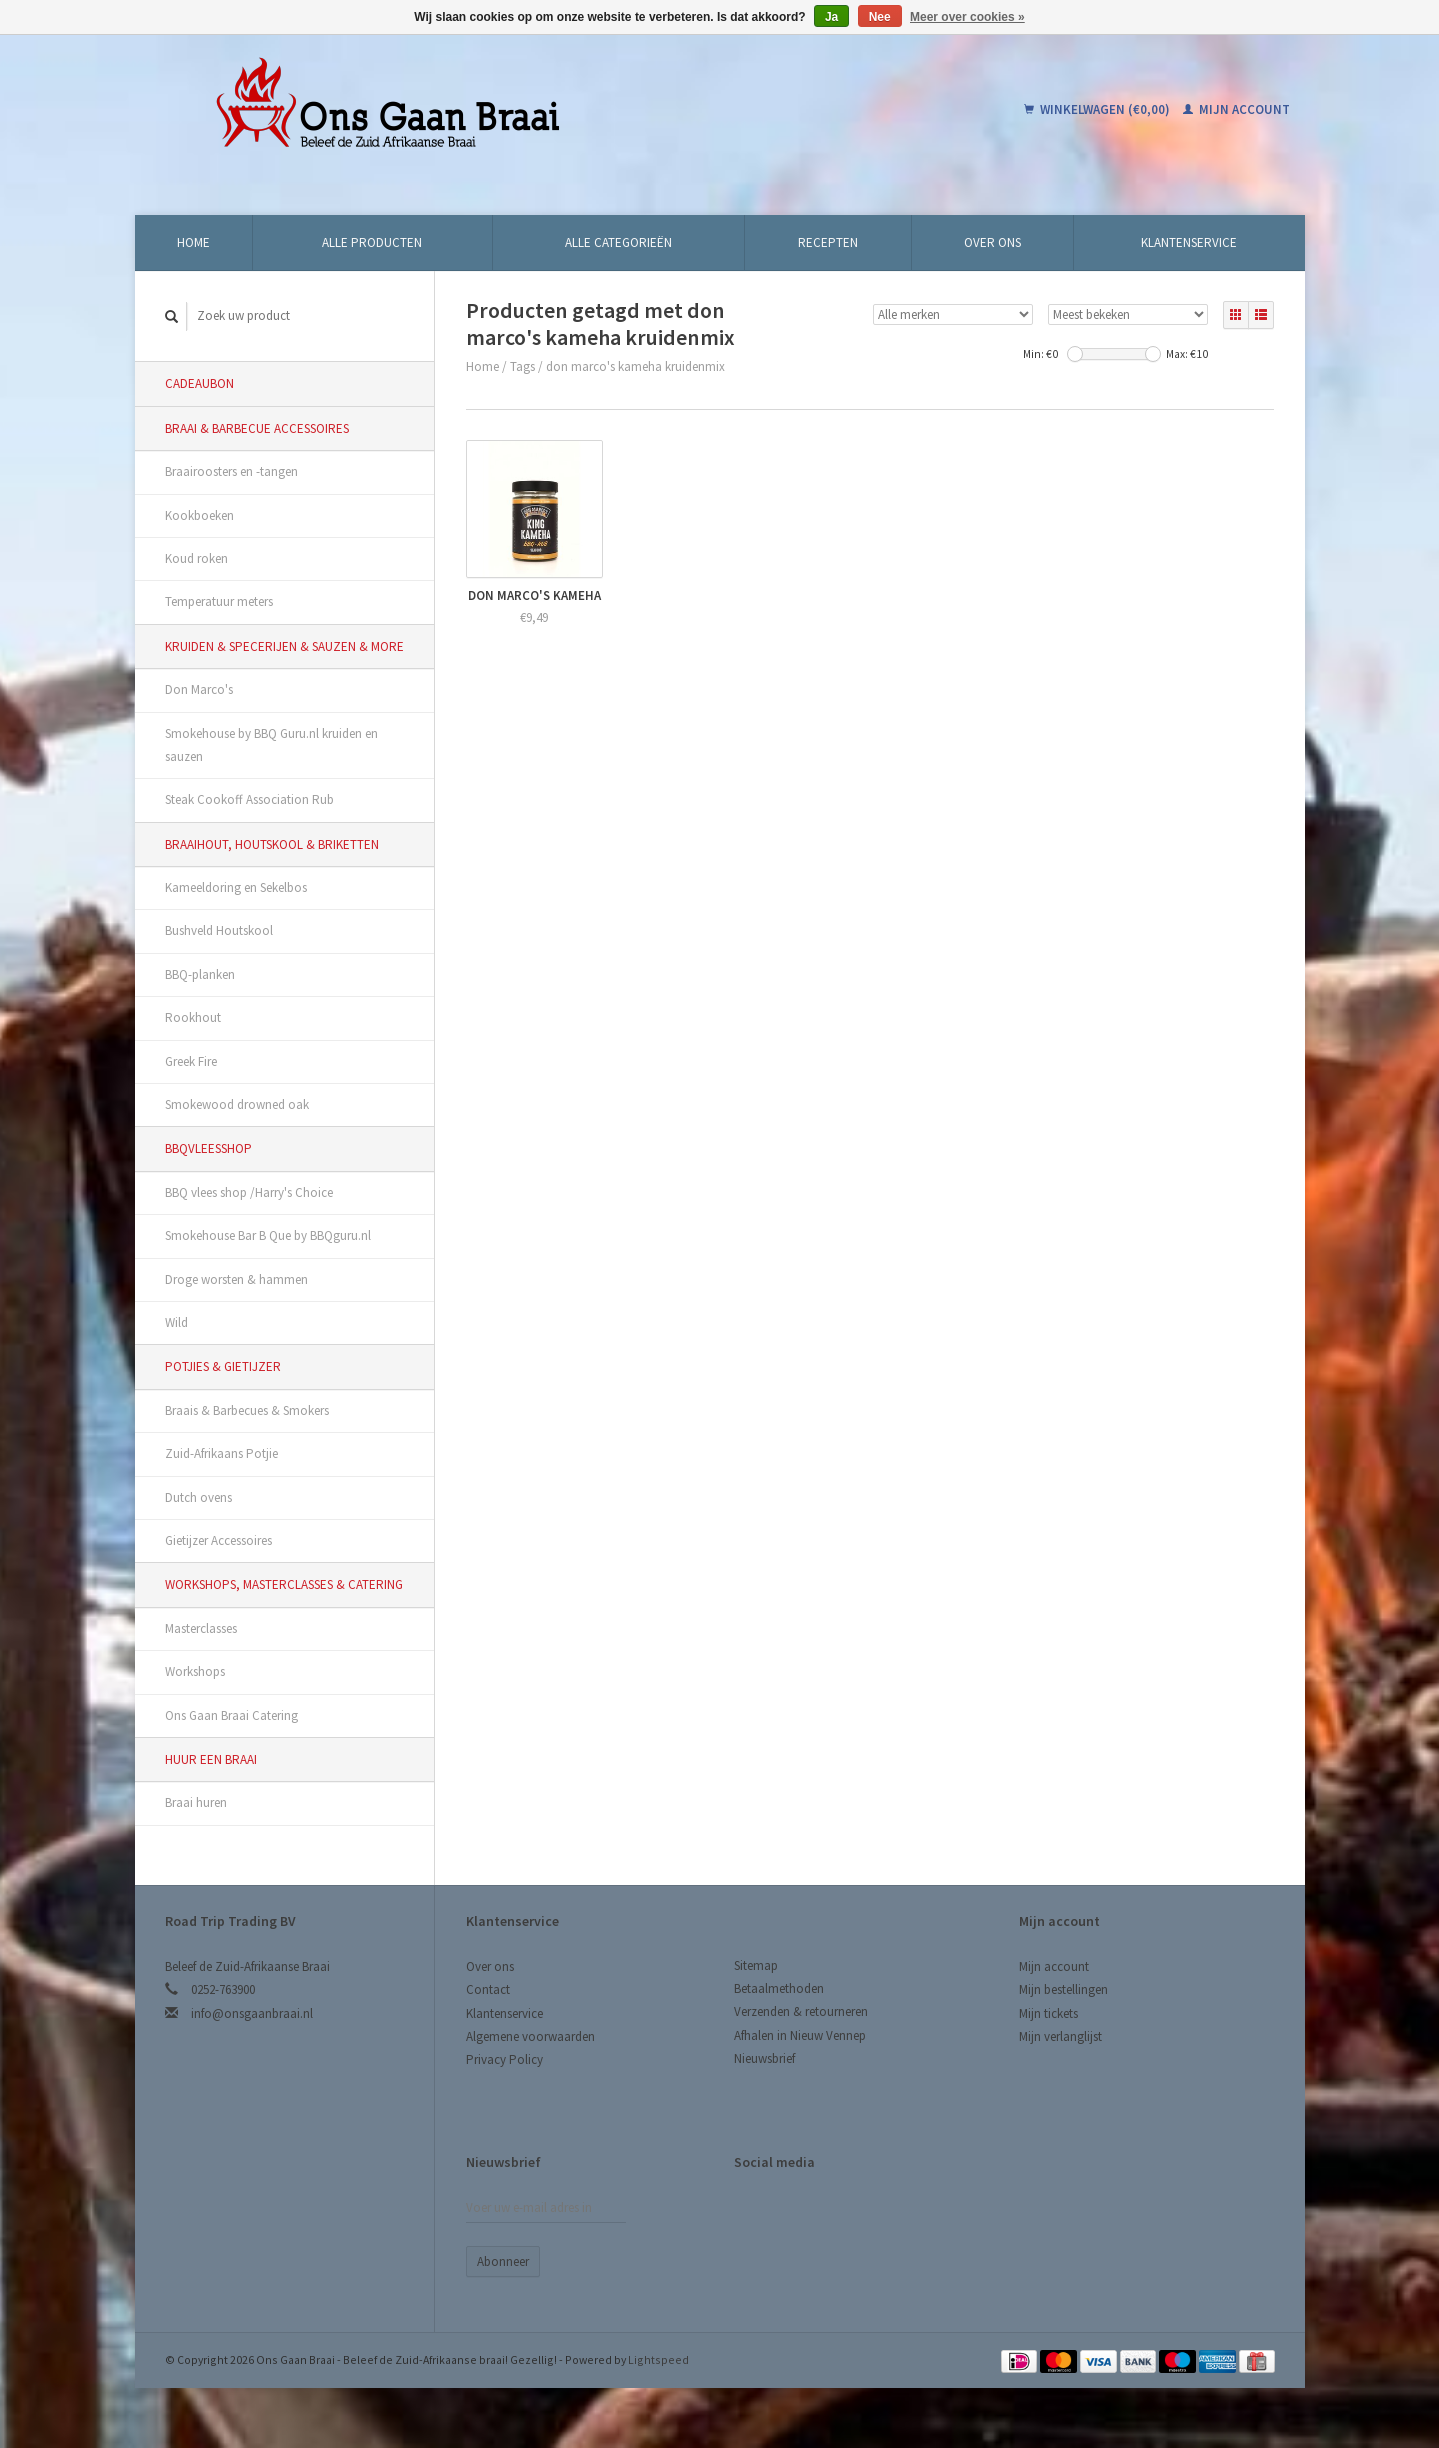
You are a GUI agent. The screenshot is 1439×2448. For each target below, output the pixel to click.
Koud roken (196, 558)
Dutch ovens (198, 1497)
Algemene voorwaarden (530, 2036)
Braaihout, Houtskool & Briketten (272, 844)
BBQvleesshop (208, 1148)
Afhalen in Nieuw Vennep (800, 2035)
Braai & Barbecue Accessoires (257, 428)
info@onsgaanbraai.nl (252, 2013)
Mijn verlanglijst (1060, 2036)
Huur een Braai (211, 1759)
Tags (522, 366)
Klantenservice (1189, 242)
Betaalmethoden (779, 1988)
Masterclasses (201, 1628)
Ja (831, 17)
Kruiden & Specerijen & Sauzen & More (284, 646)
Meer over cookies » (967, 17)
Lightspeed (658, 2359)
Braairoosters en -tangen (231, 471)
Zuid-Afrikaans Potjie (221, 1453)
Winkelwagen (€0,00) (1098, 109)
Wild (176, 1322)
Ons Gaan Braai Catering (231, 1715)
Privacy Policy (504, 2059)
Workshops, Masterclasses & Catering (284, 1584)
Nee (880, 17)
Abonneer (503, 2261)
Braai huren (196, 1802)
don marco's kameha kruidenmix (635, 366)
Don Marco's (199, 689)
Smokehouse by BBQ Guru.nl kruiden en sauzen (271, 745)
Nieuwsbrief (764, 2058)
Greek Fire (191, 1061)
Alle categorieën (618, 242)
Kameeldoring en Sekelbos (236, 887)
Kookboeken (199, 515)
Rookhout (193, 1017)
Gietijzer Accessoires (218, 1540)
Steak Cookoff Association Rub (249, 799)
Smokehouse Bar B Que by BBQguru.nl (268, 1235)
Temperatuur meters (219, 601)
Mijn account (1236, 109)
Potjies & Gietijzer (223, 1366)
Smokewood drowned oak (237, 1104)
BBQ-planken (200, 974)
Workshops (195, 1671)
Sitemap (756, 1965)
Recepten (828, 242)
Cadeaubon (199, 383)
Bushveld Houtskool (219, 930)
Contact (488, 1989)
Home (193, 242)
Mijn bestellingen (1063, 1989)
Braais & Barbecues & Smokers (247, 1410)
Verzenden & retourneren (801, 2011)
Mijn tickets (1048, 2013)
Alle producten (372, 242)
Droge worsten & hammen (236, 1279)
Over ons (992, 242)
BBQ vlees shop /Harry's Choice (249, 1192)
